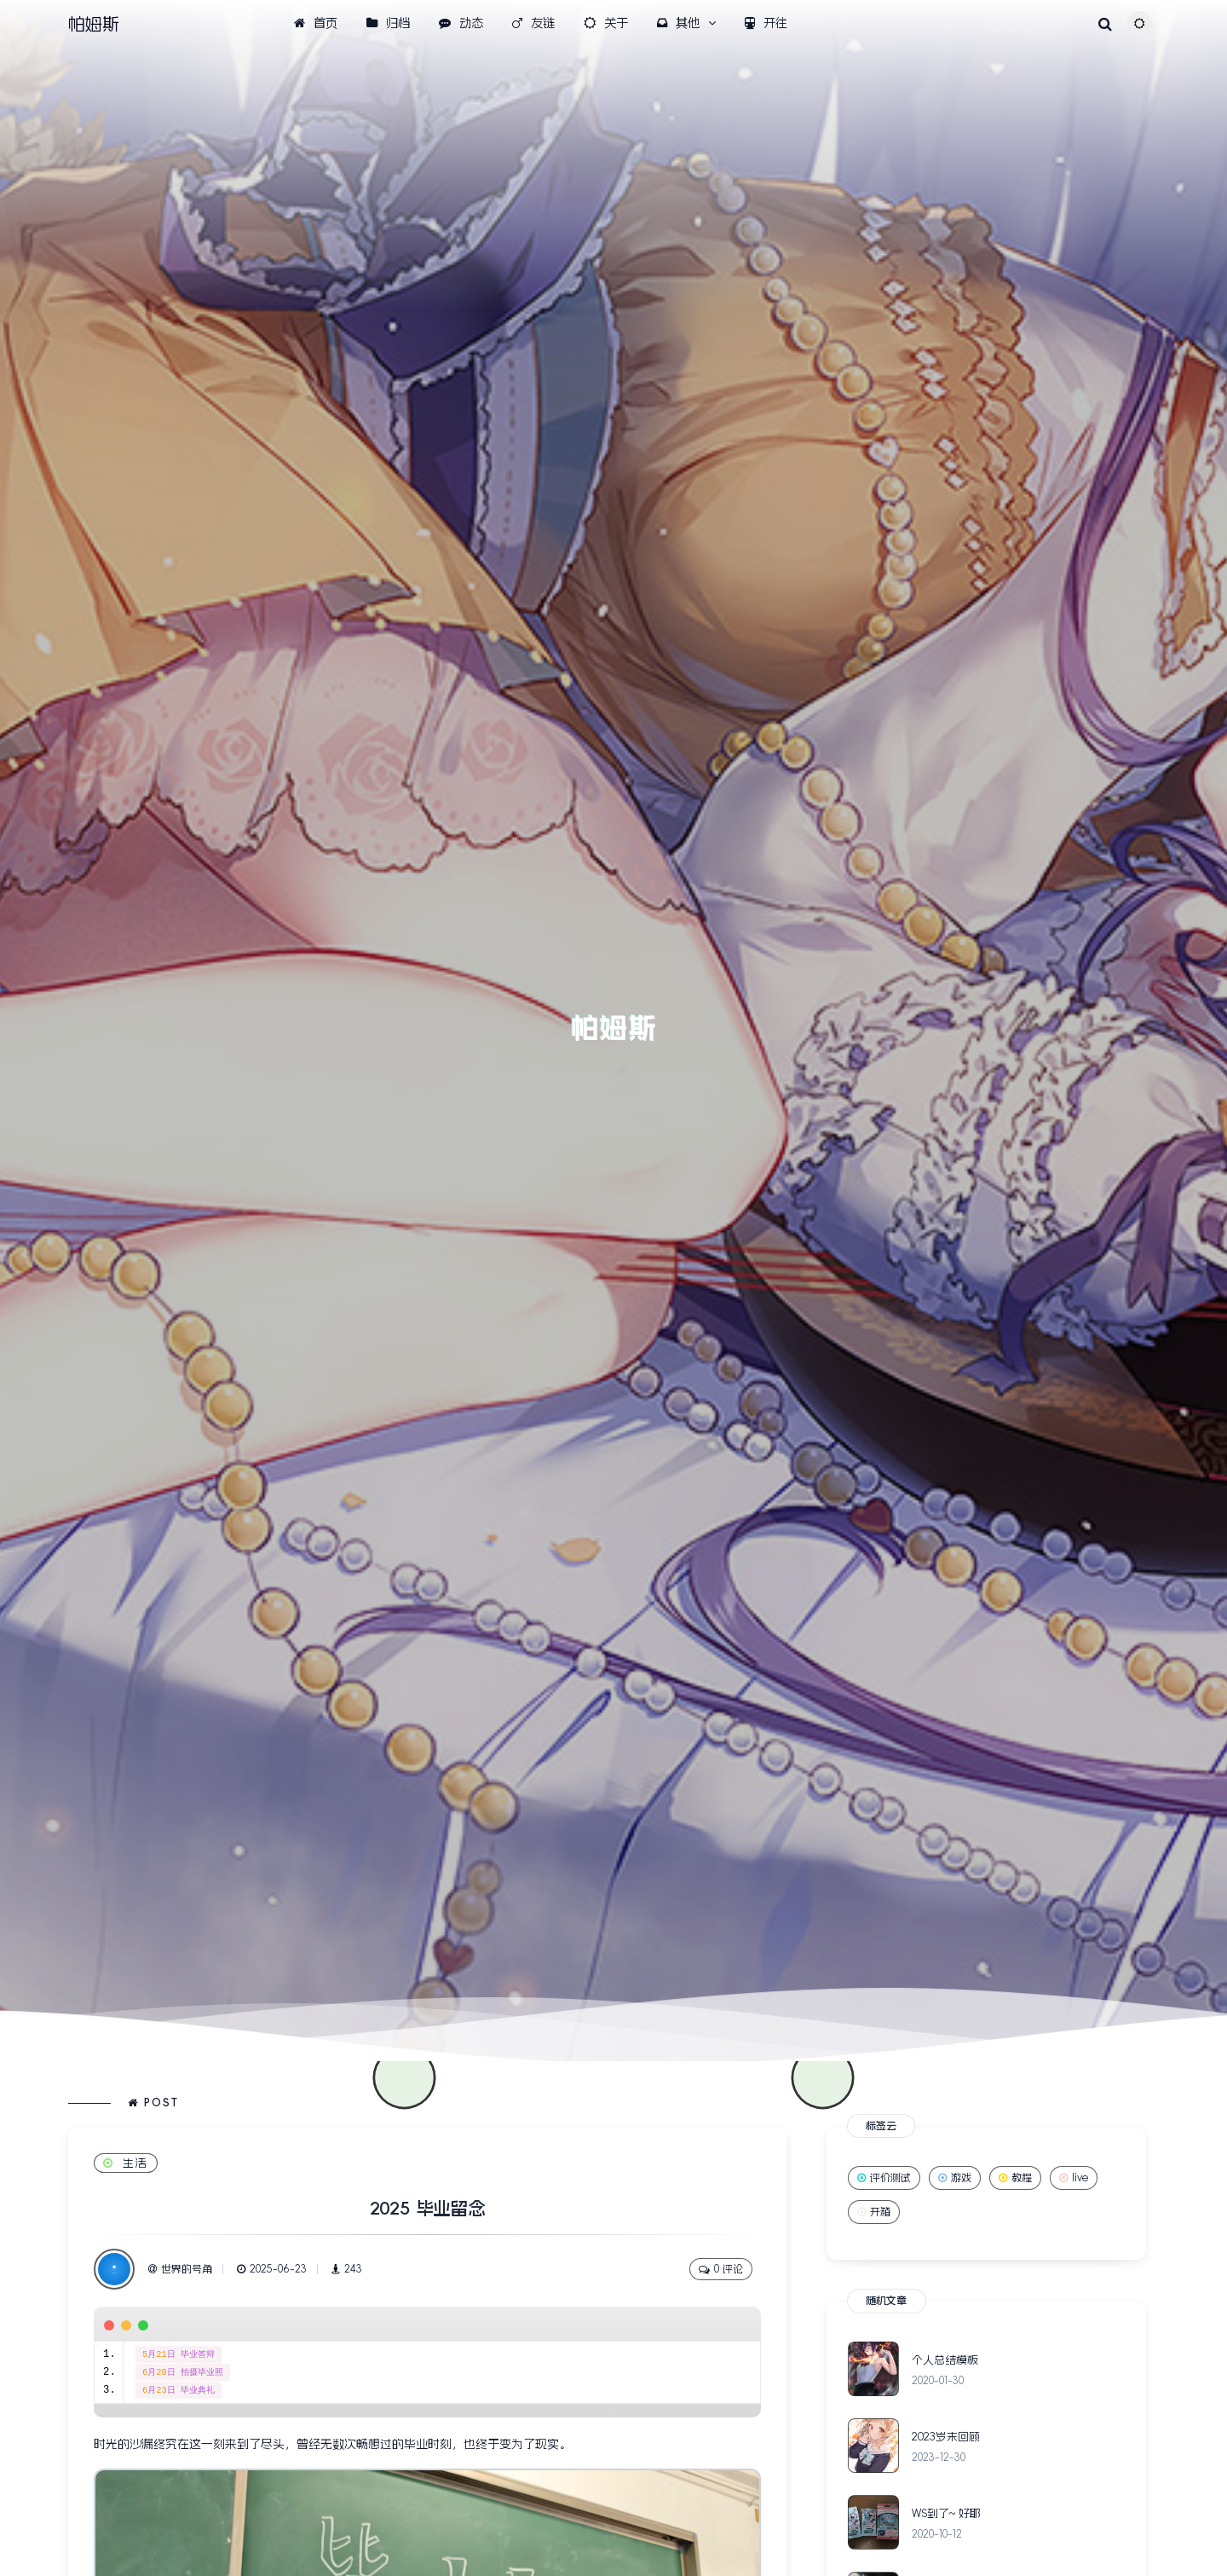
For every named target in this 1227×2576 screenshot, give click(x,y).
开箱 (873, 2212)
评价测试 (884, 2178)
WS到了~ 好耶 (946, 2513)
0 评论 (721, 2269)
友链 (533, 23)
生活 (125, 2163)
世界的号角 (180, 2269)
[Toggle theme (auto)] (1139, 24)
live (1073, 2178)
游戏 (954, 2178)
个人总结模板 (945, 2359)
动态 (461, 23)
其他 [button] (678, 23)
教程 (1015, 2178)
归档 (388, 23)
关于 (606, 23)
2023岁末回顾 (946, 2436)
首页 (315, 23)
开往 (766, 23)
